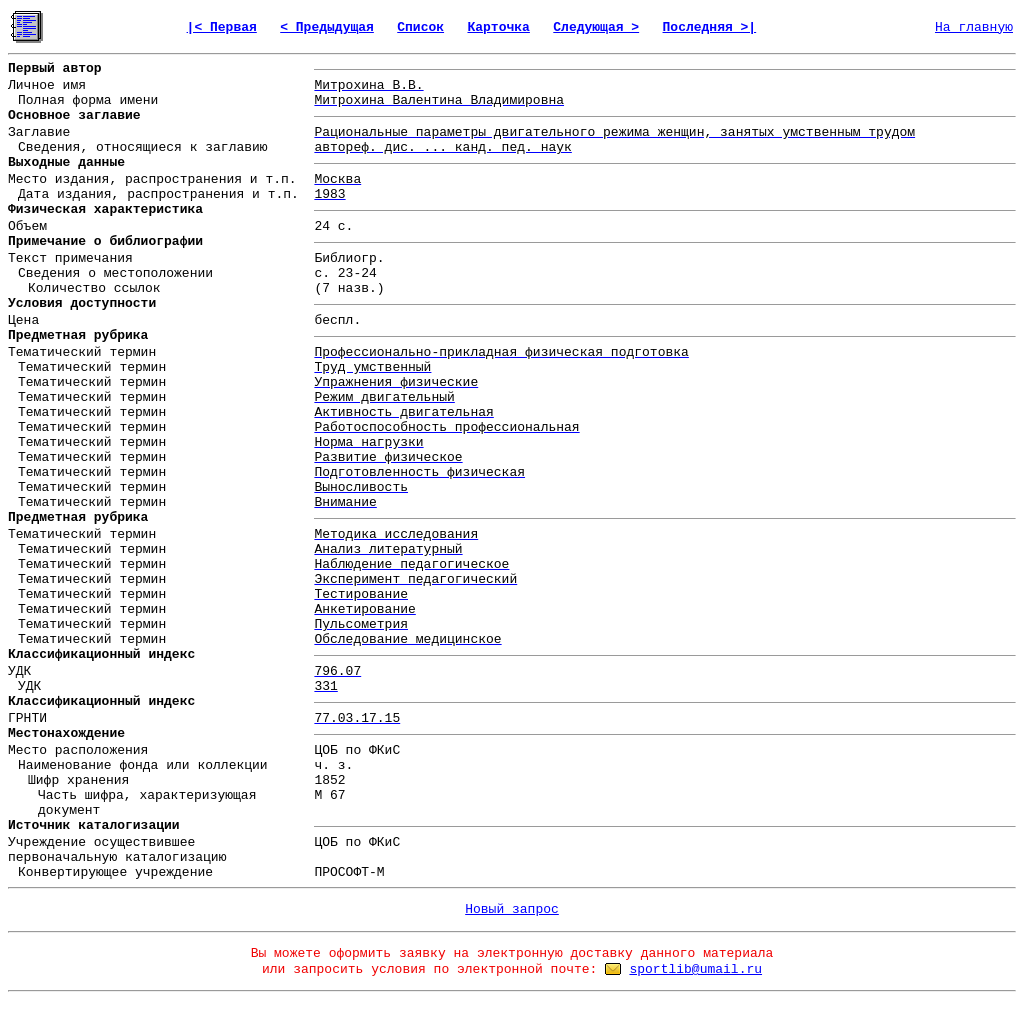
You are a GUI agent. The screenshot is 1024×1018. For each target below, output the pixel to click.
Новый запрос (512, 909)
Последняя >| (710, 27)
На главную (974, 27)
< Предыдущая (327, 27)
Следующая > (596, 27)
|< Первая (222, 27)
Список (420, 27)
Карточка (498, 27)
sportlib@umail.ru (695, 969)
